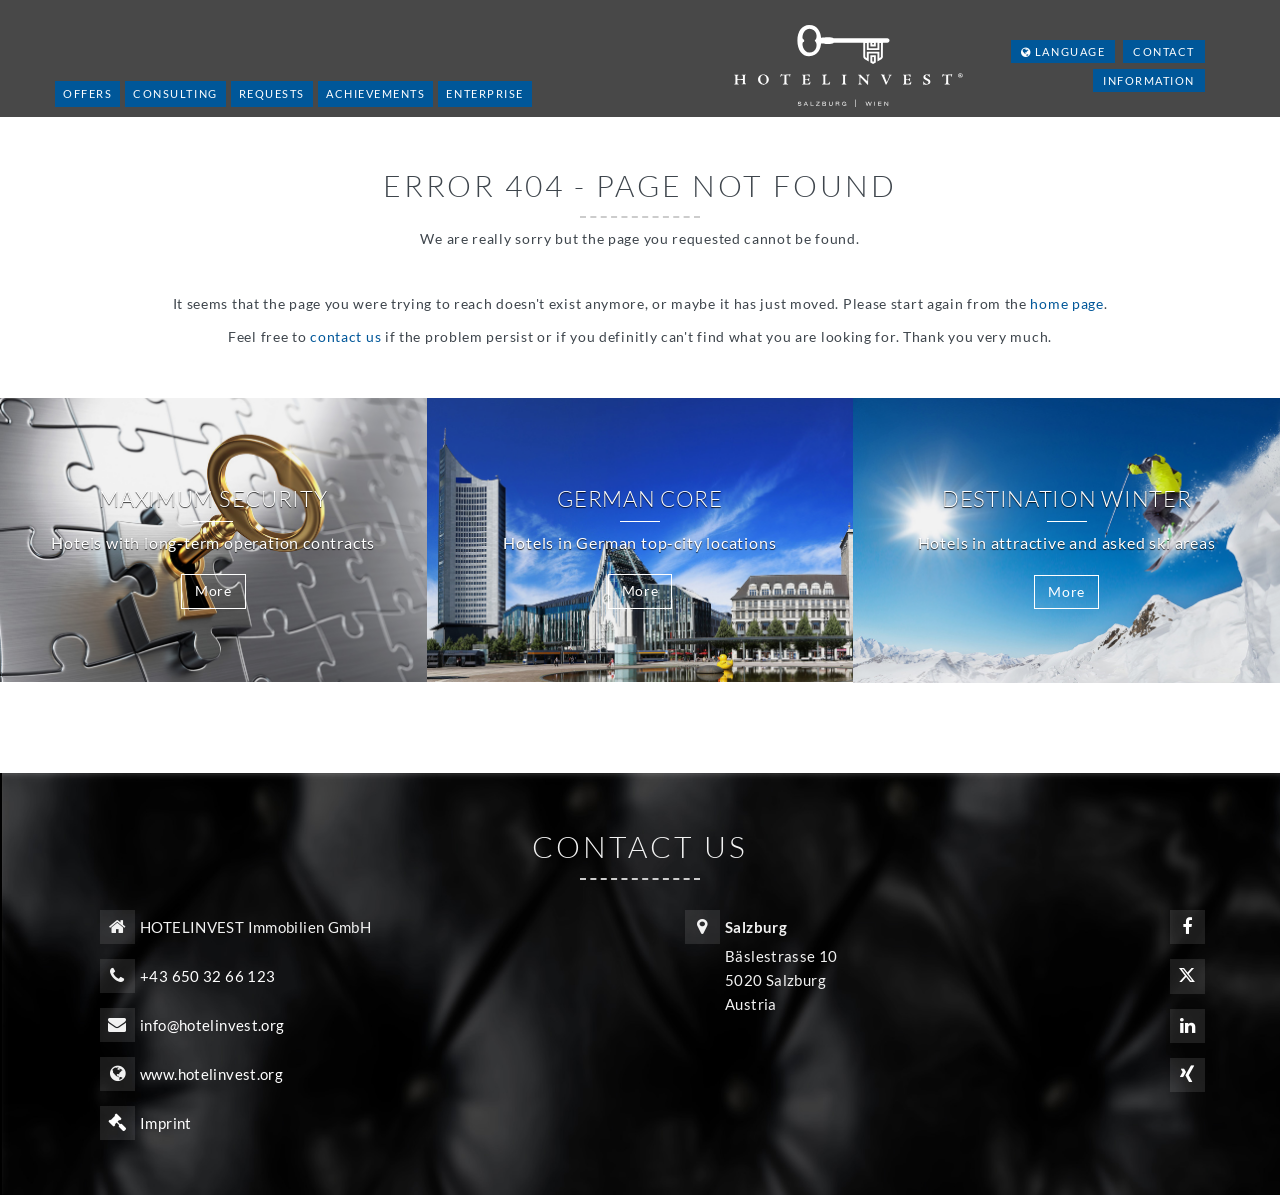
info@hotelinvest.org (212, 1025)
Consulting (175, 93)
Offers (87, 93)
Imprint (166, 1123)
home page (1066, 303)
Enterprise (484, 93)
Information (1149, 80)
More (213, 590)
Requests (272, 93)
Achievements (375, 93)
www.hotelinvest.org (211, 1074)
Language (1063, 51)
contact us (345, 336)
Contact (1164, 51)
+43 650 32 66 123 (207, 976)
